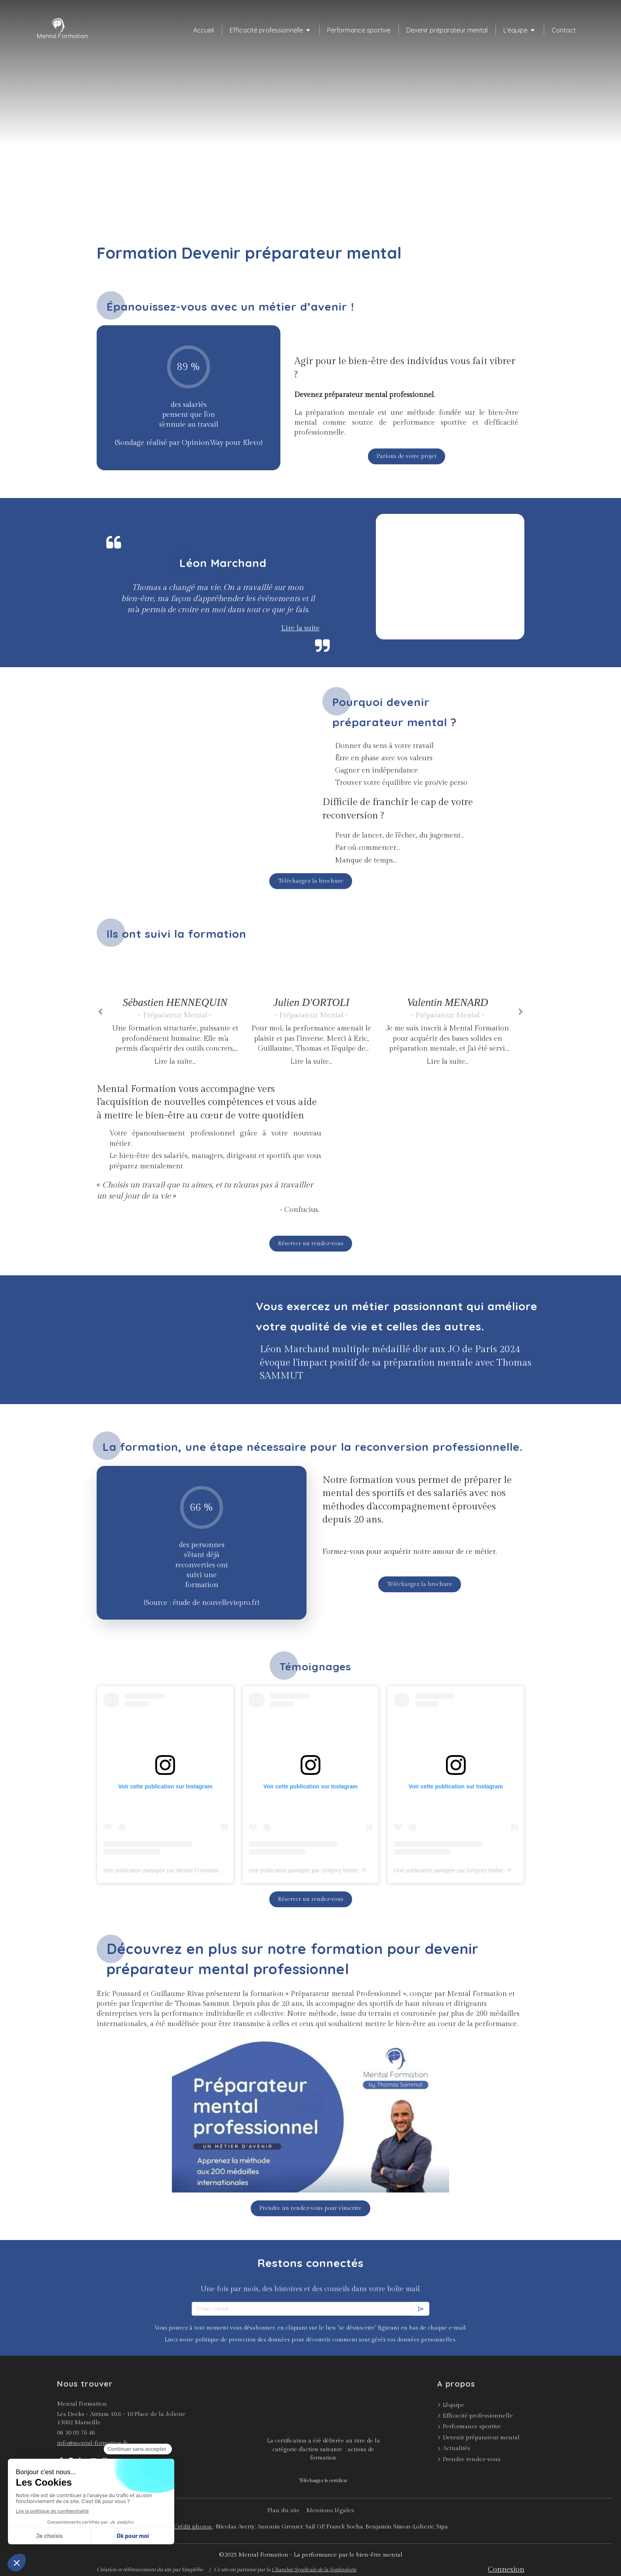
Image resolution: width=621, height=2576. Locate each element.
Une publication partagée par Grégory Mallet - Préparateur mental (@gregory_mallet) (353, 1870)
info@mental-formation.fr (92, 2443)
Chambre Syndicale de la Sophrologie (314, 2569)
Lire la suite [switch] (300, 628)
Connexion (506, 2569)
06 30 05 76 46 (76, 2432)
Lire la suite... (175, 1061)
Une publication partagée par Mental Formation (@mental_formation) (188, 1870)
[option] (175, 1010)
